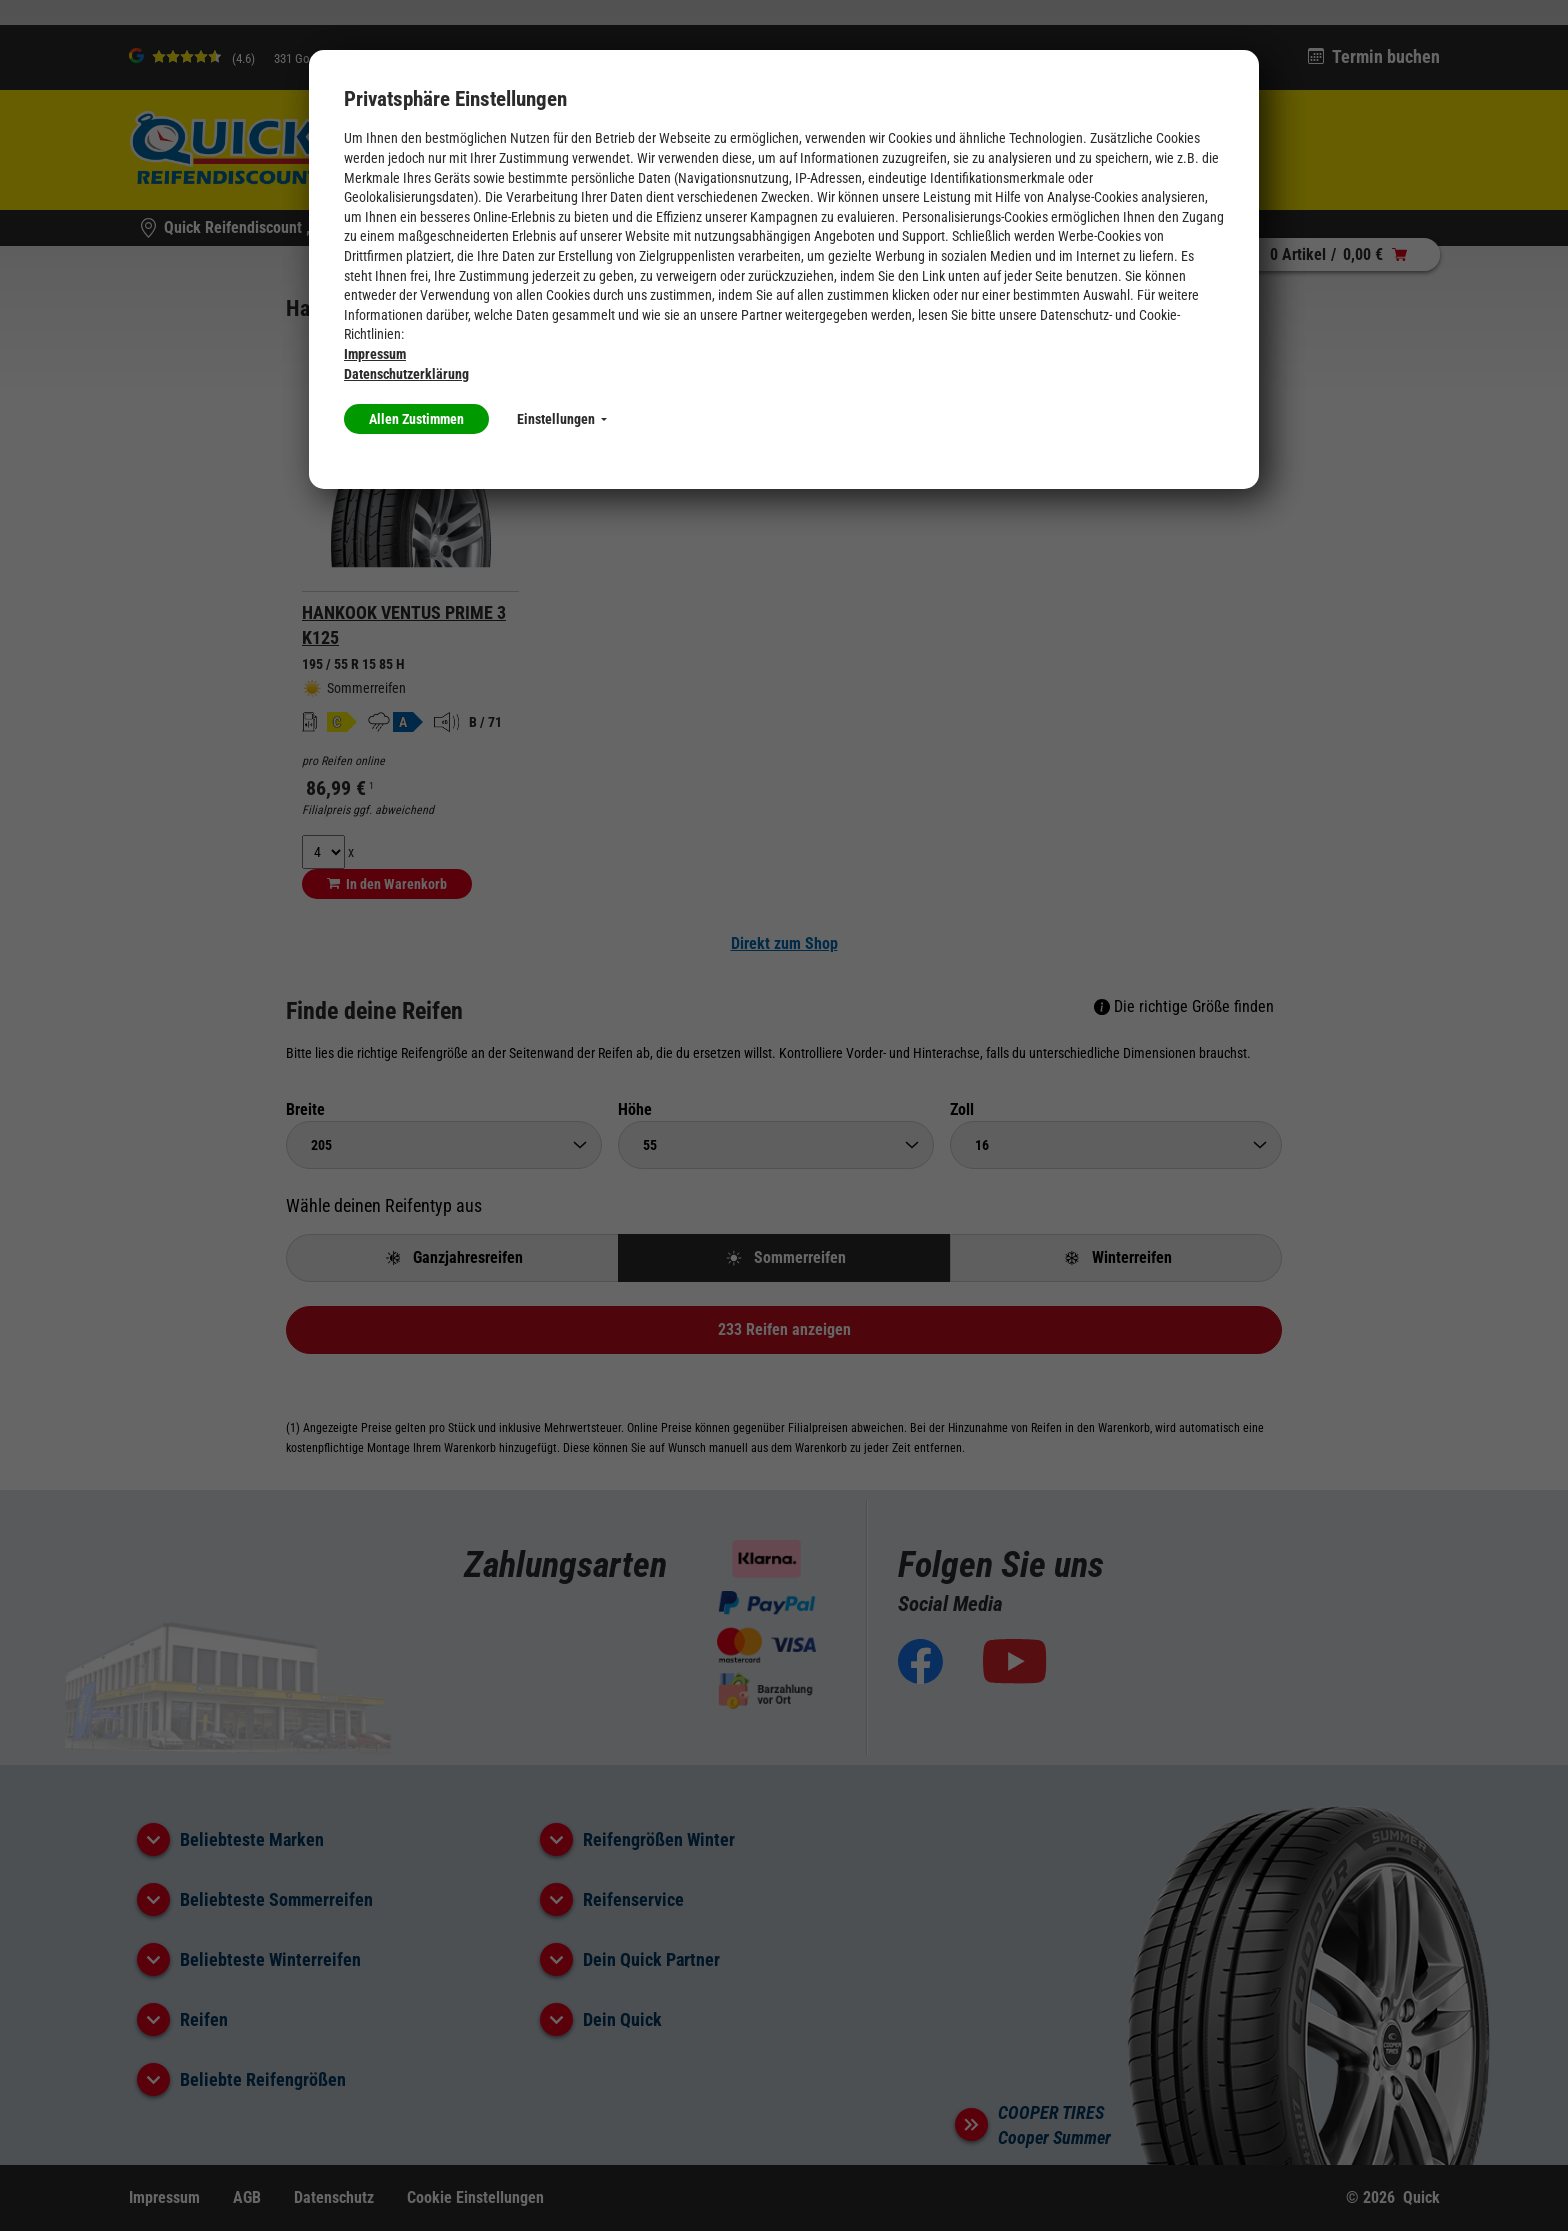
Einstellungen (562, 419)
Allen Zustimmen (416, 419)
